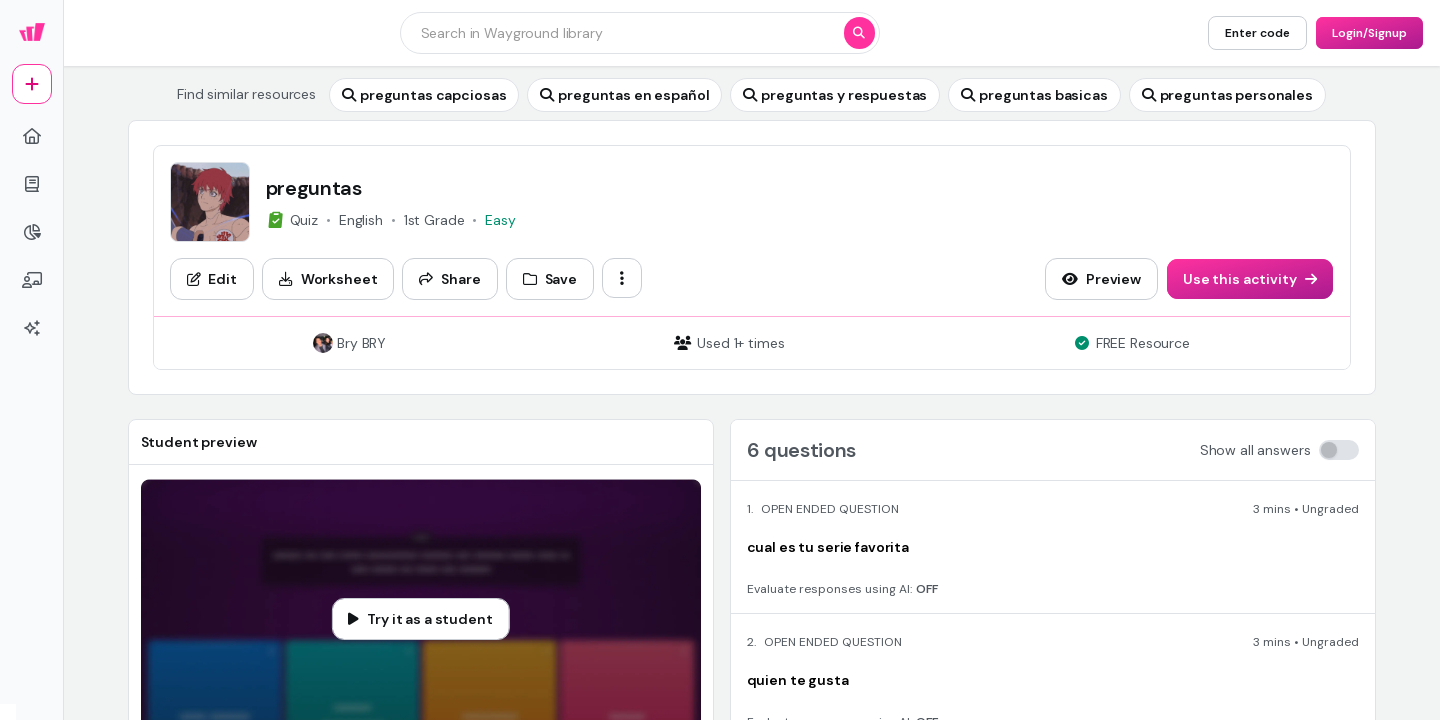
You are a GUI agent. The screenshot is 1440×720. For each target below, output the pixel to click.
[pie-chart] (32, 232)
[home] (32, 136)
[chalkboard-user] (32, 280)
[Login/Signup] (1369, 33)
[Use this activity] (1250, 279)
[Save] (550, 279)
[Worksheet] (328, 279)
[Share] (449, 279)
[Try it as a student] (420, 619)
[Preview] (1101, 279)
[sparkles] (32, 328)
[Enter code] (1257, 33)
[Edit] (212, 279)
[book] (32, 184)
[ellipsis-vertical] (622, 278)
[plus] (32, 84)
